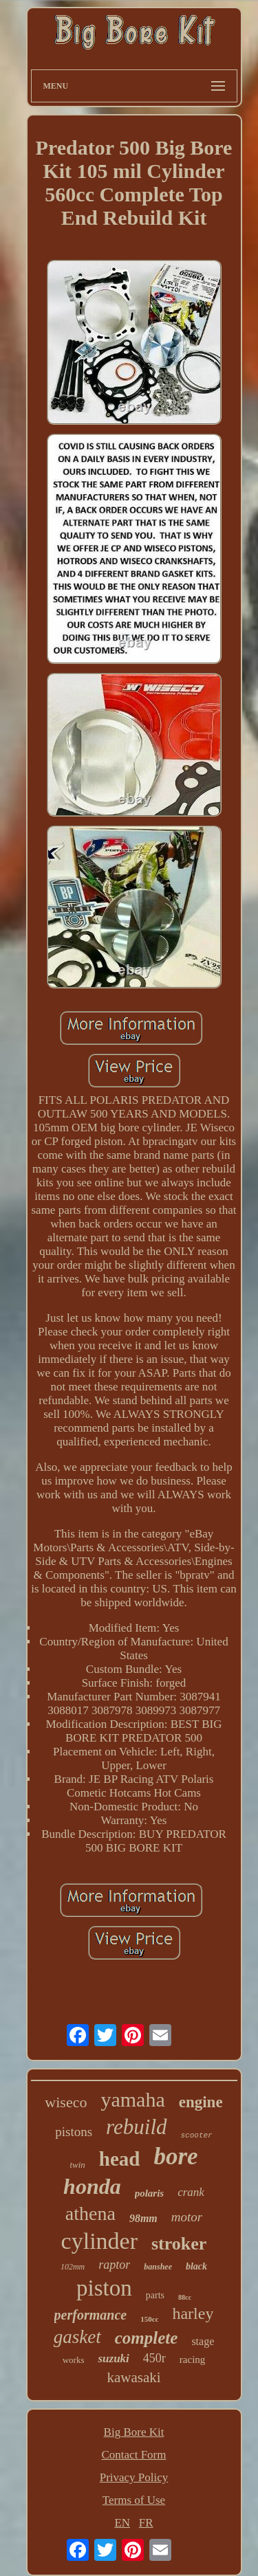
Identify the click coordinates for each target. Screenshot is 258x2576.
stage (202, 2341)
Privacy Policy (134, 2477)
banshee (158, 2267)
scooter (197, 2135)
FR (146, 2522)
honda (92, 2186)
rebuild (136, 2127)
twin (77, 2164)
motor (186, 2217)
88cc (184, 2297)
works (74, 2360)
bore (175, 2156)
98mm (143, 2218)
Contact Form (134, 2454)
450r (154, 2358)
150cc (149, 2319)
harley (192, 2313)
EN (122, 2522)
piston (104, 2288)
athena (90, 2213)
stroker (178, 2244)
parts (155, 2295)
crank (191, 2192)
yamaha (132, 2099)
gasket (77, 2337)
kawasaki (133, 2377)
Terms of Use (134, 2500)
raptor (114, 2265)
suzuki (113, 2358)
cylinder (99, 2241)
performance (90, 2314)
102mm (73, 2267)
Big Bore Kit (134, 2432)
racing (192, 2359)
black (196, 2266)
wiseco (66, 2102)
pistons (73, 2131)
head (119, 2159)
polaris (149, 2193)
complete (146, 2338)
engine (201, 2102)
